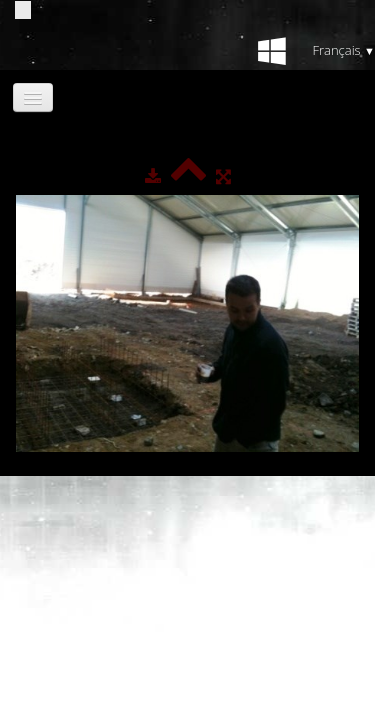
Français (343, 50)
